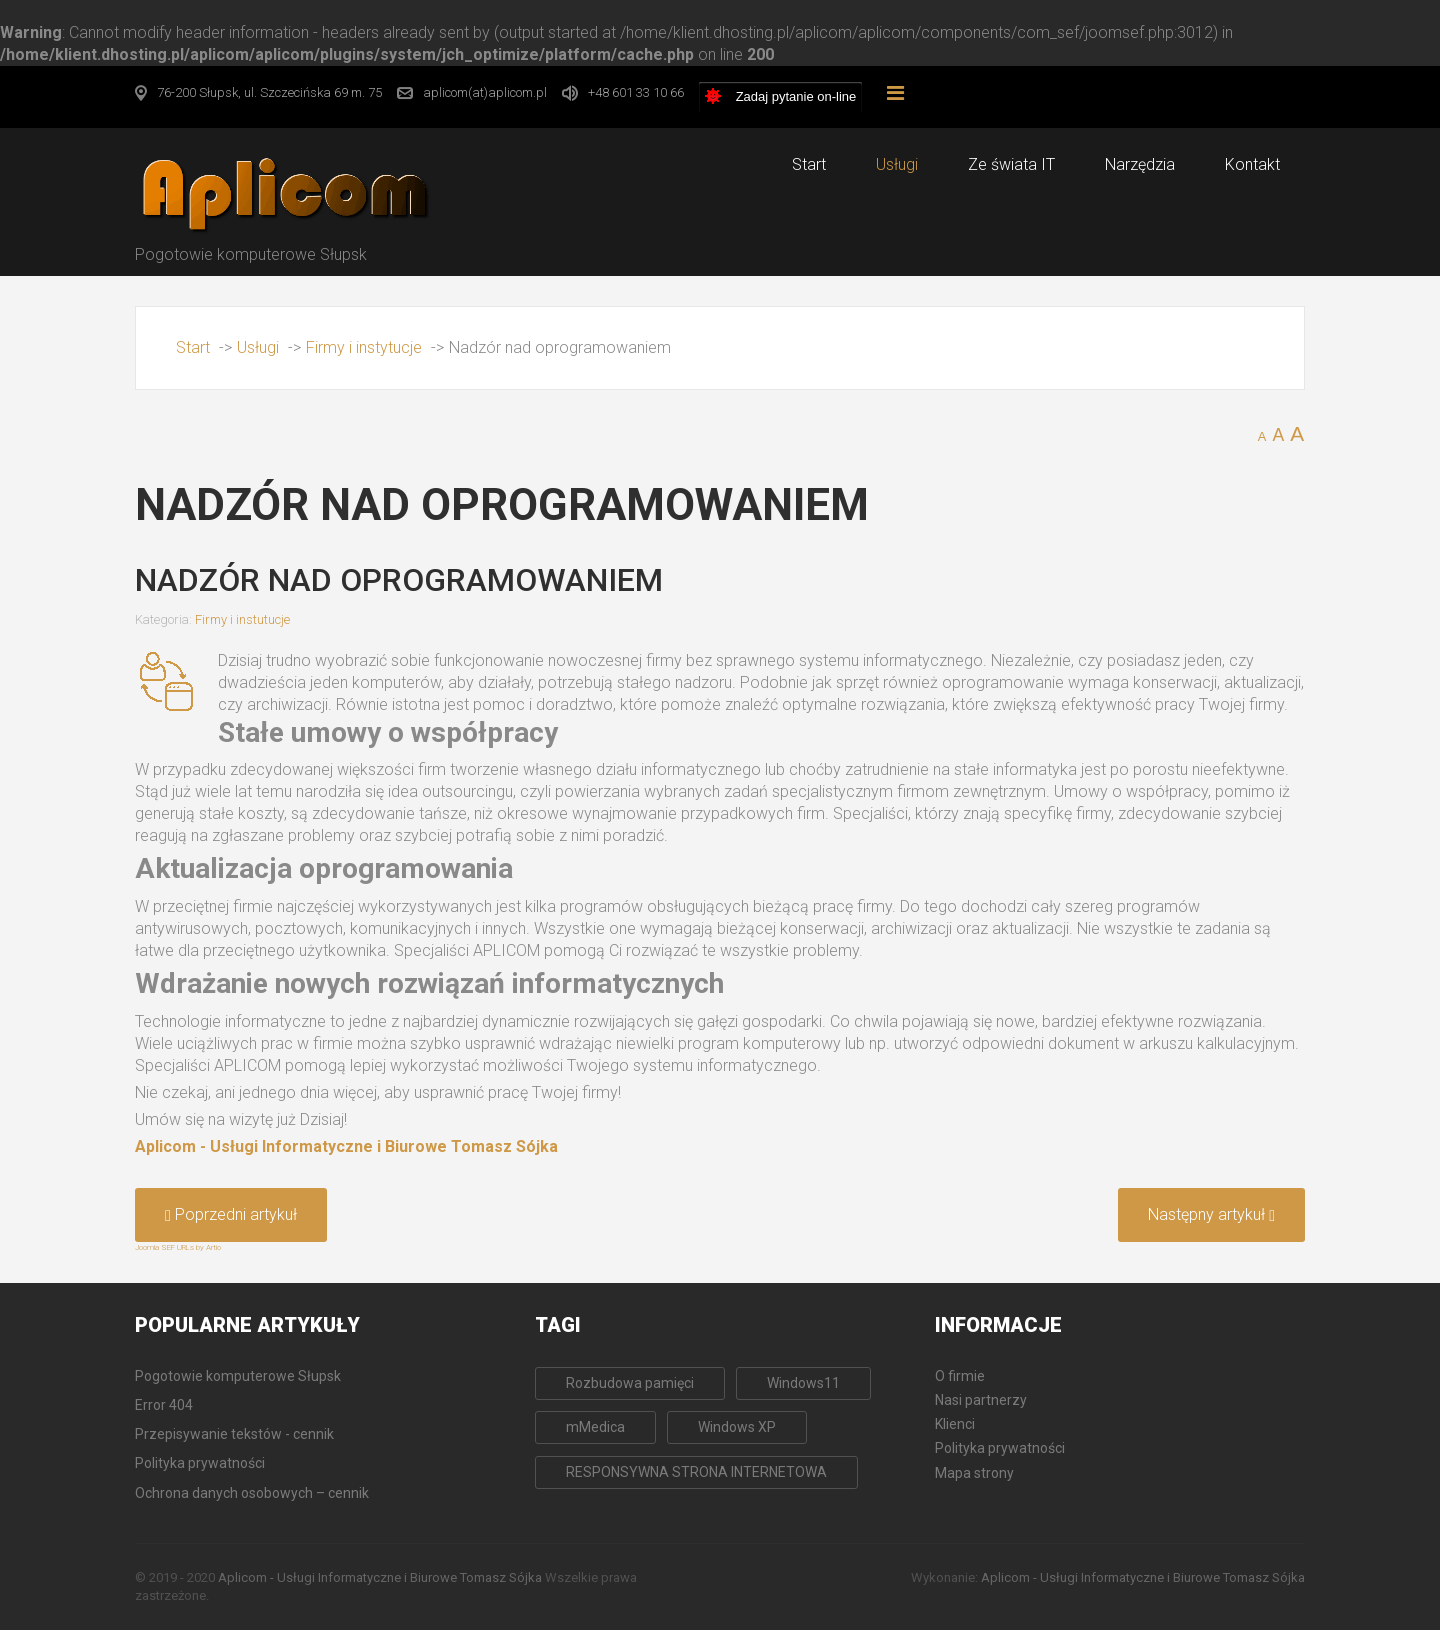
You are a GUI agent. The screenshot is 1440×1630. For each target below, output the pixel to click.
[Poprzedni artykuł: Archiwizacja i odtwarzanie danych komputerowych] (231, 1215)
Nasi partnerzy (981, 1400)
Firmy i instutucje (242, 619)
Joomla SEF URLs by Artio (178, 1247)
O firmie (960, 1376)
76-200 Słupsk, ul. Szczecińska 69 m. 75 (269, 92)
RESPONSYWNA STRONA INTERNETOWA (696, 1472)
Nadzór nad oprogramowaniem (399, 580)
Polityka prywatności (1000, 1448)
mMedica (595, 1427)
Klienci (955, 1424)
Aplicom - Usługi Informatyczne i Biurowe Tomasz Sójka (346, 1146)
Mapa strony (974, 1473)
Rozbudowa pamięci (630, 1383)
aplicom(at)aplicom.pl (485, 92)
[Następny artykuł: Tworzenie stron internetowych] (1211, 1215)
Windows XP (737, 1427)
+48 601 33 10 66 (636, 92)
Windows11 (803, 1383)
